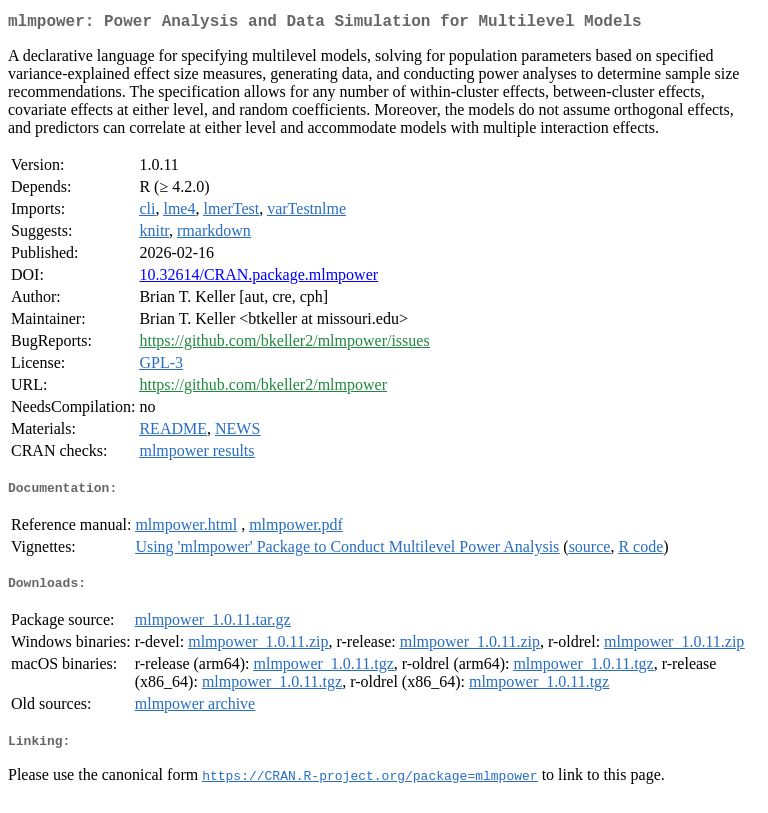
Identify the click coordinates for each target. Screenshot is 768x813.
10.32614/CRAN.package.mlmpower (258, 278)
